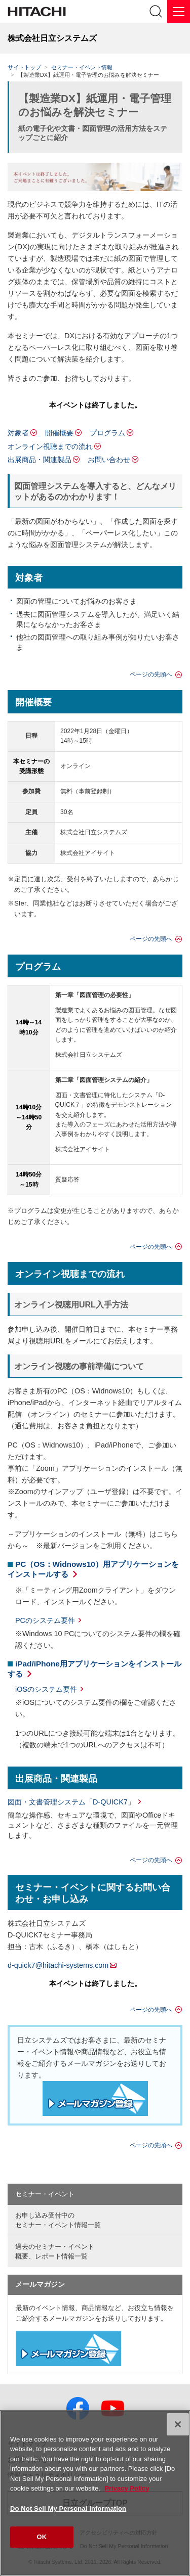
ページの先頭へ (151, 674)
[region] (95, 2493)
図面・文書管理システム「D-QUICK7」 (71, 1802)
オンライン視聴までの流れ (50, 446)
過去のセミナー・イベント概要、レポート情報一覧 (54, 2251)
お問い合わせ (109, 460)
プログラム (107, 433)
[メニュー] (178, 11)
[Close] (178, 2424)
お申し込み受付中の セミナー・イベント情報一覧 (58, 2220)
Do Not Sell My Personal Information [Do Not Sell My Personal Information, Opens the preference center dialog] (68, 2508)
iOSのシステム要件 (46, 1689)
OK (42, 2537)
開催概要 (59, 433)
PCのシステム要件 (45, 1620)
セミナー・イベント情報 (81, 67)
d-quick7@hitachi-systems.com (58, 1965)
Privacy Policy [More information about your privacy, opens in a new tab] (126, 2488)
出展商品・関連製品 (39, 460)
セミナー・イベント (44, 2194)
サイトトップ (24, 67)
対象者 (18, 433)
